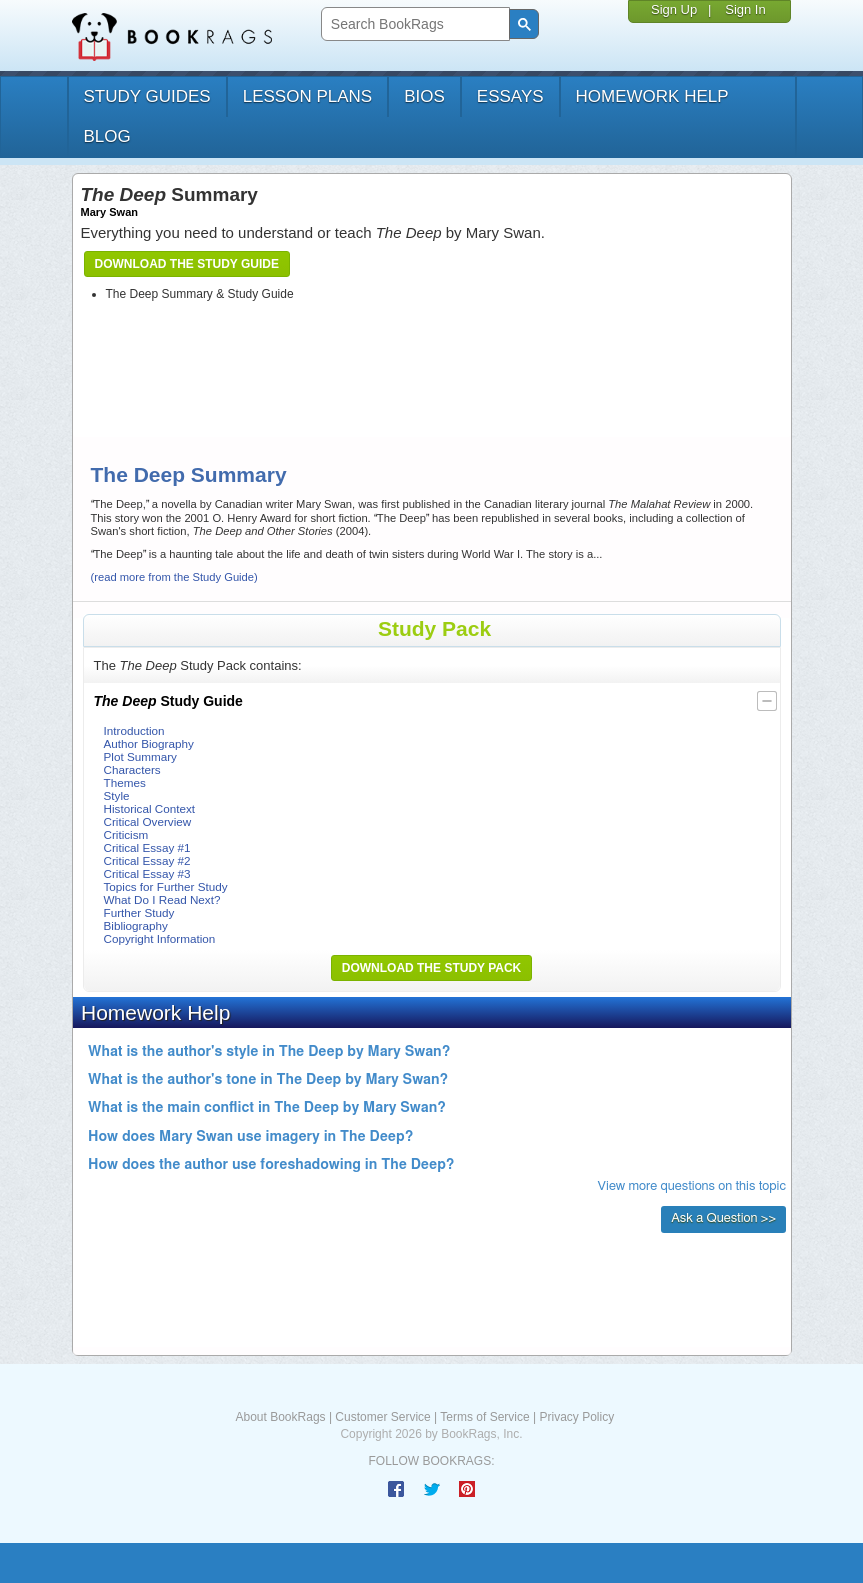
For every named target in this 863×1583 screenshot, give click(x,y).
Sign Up (674, 9)
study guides (147, 96)
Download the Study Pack (432, 968)
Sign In (745, 9)
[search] (413, 24)
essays (510, 96)
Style (117, 795)
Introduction (134, 730)
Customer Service (382, 1417)
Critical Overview (148, 821)
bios (424, 96)
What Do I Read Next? (162, 899)
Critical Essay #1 (147, 847)
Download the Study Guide (187, 264)
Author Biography (149, 743)
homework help (652, 96)
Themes (125, 782)
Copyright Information (160, 938)
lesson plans (307, 96)
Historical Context (150, 808)
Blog (107, 136)
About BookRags (281, 1417)
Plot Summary (140, 756)
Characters (132, 769)
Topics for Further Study (166, 886)
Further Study (139, 912)
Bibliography (136, 925)
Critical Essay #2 (147, 860)
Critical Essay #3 (147, 873)
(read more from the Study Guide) (174, 577)
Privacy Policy (576, 1417)
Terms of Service (484, 1417)
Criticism (126, 834)
